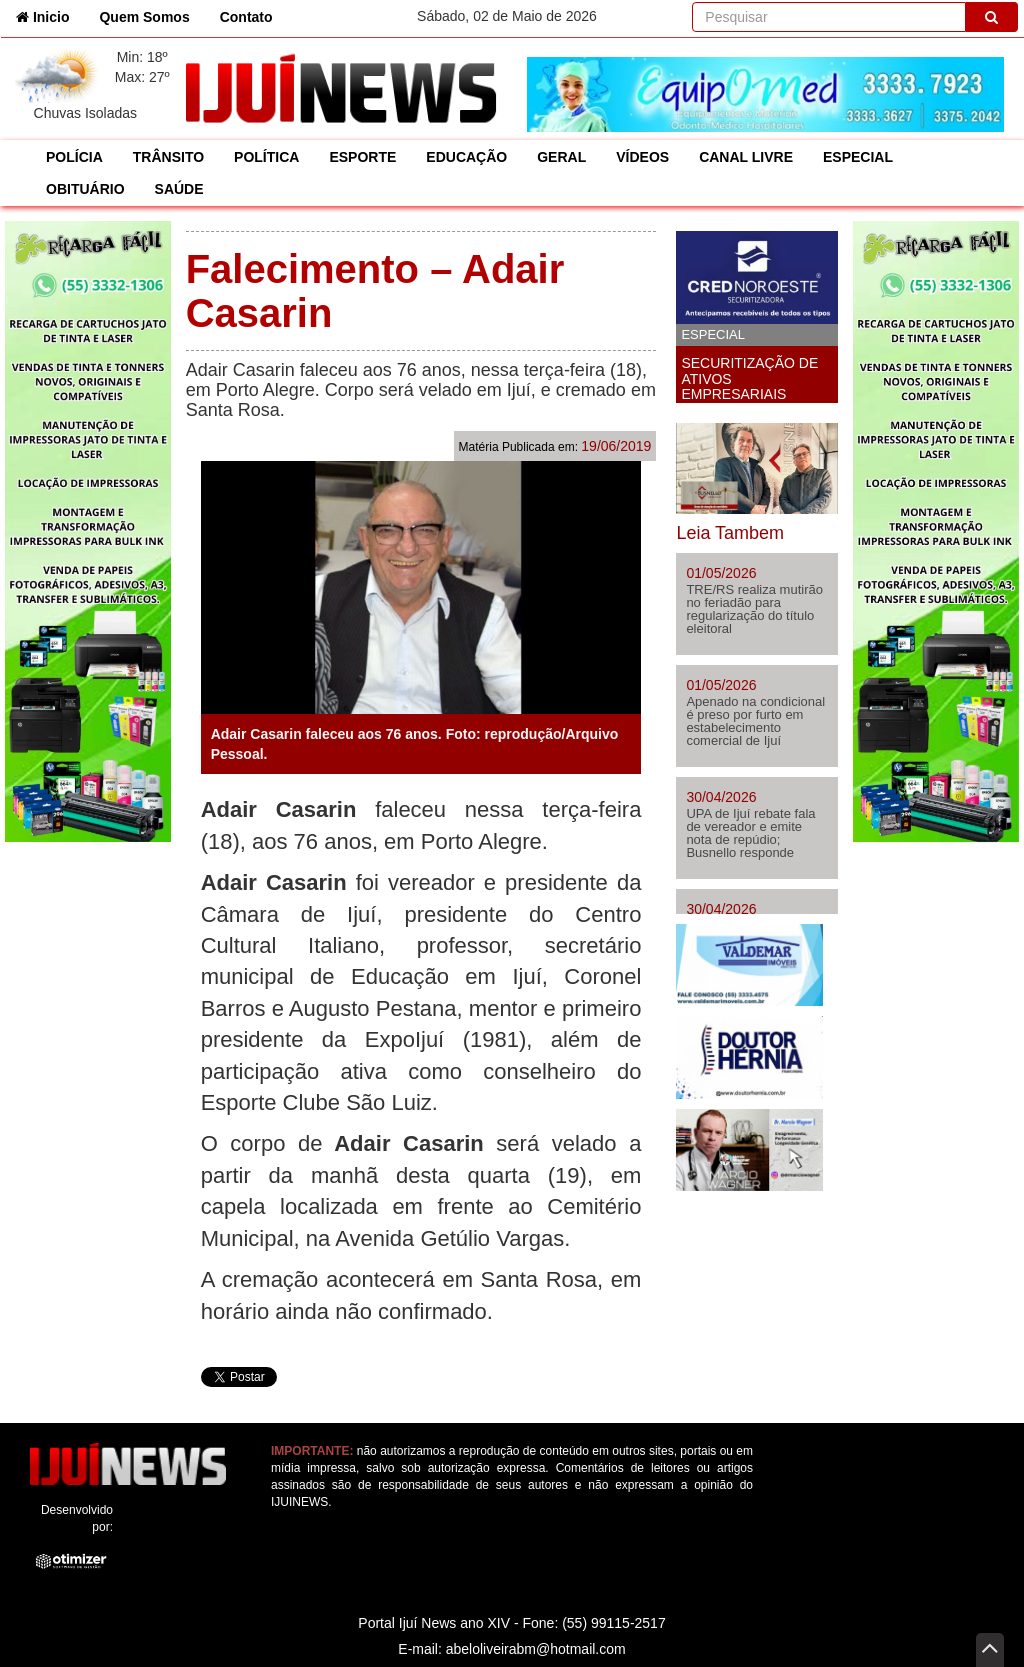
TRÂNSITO (168, 157)
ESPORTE (362, 157)
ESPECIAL (858, 157)
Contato (246, 17)
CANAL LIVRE (746, 157)
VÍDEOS (642, 157)
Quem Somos (144, 17)
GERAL (561, 157)
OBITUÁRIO (85, 189)
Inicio (50, 15)
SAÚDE (179, 189)
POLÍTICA (266, 157)
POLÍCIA (74, 157)
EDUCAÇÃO (466, 157)
